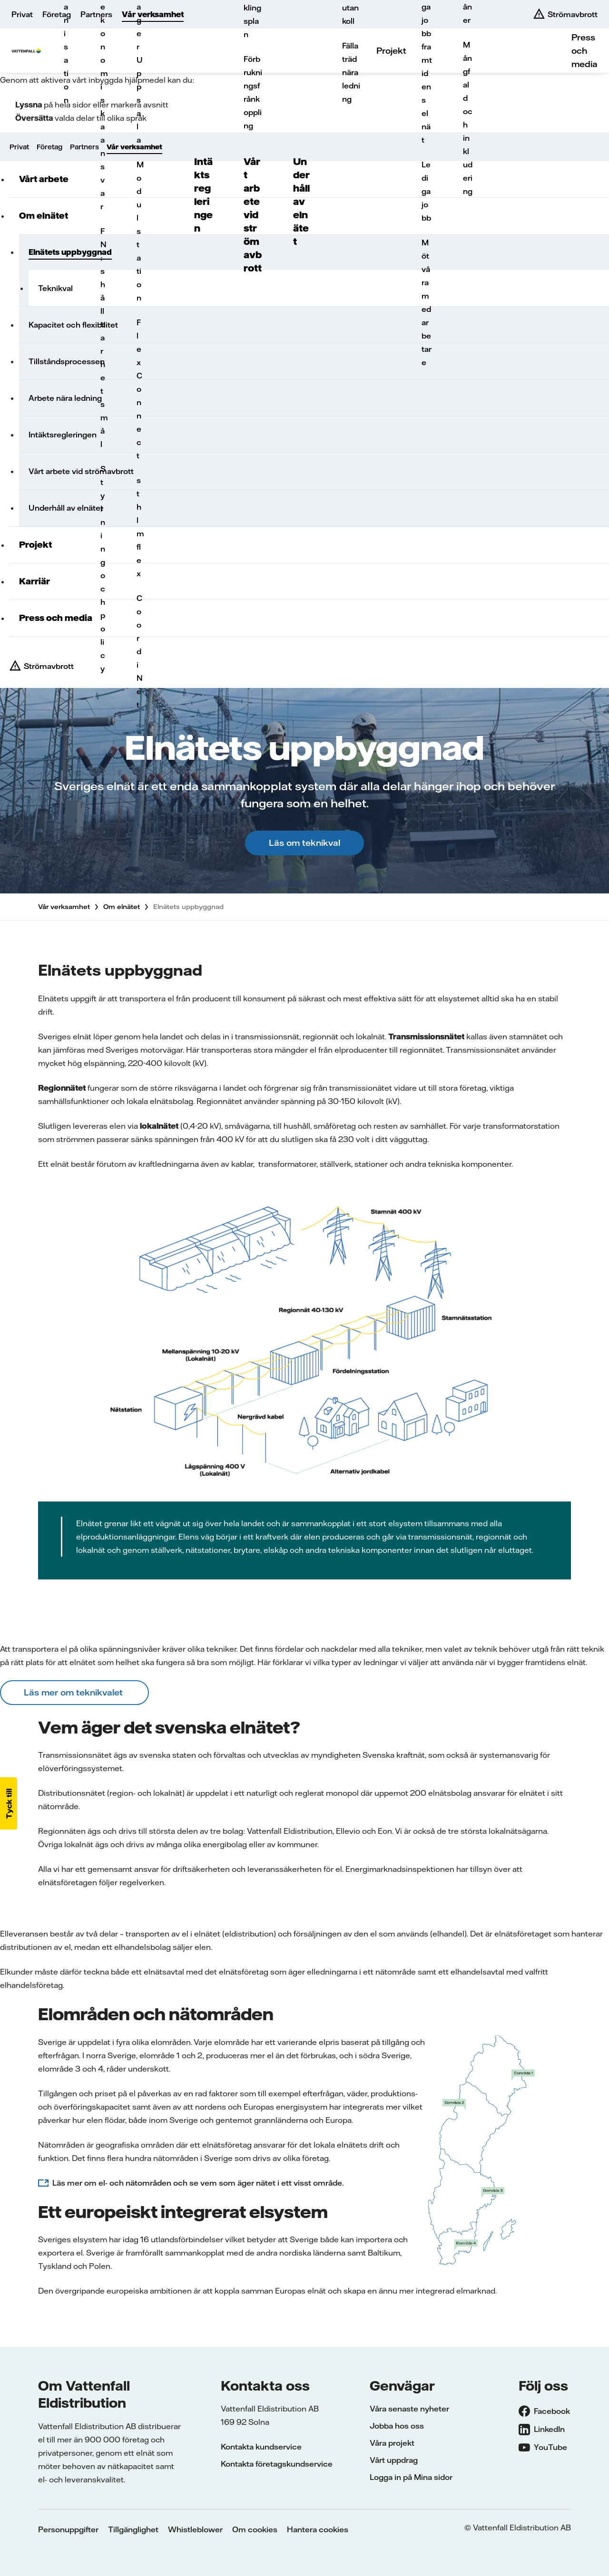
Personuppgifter (68, 2529)
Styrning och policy (103, 568)
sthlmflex (139, 526)
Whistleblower (195, 2529)
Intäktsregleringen (203, 194)
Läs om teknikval (304, 842)
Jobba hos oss (397, 2426)
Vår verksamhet (153, 14)
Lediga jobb (426, 191)
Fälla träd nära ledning (351, 72)
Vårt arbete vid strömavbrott (253, 214)
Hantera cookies (317, 2529)
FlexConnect (139, 389)
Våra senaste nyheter (409, 2408)
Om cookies (254, 2529)
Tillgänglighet (133, 2529)
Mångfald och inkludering (467, 118)
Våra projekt (392, 2443)
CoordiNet (139, 651)
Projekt (391, 50)
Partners (96, 14)
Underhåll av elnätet (301, 201)
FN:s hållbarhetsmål (103, 337)
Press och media (584, 50)
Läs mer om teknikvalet (74, 1692)
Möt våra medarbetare (427, 302)
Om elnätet (121, 906)
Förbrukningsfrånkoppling (253, 92)
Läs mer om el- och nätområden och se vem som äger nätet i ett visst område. (198, 2183)
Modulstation (139, 231)
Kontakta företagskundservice (277, 2464)
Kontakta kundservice (261, 2446)
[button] (8, 1803)
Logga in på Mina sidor (411, 2477)
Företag (56, 14)
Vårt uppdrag (394, 2460)
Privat (22, 14)
